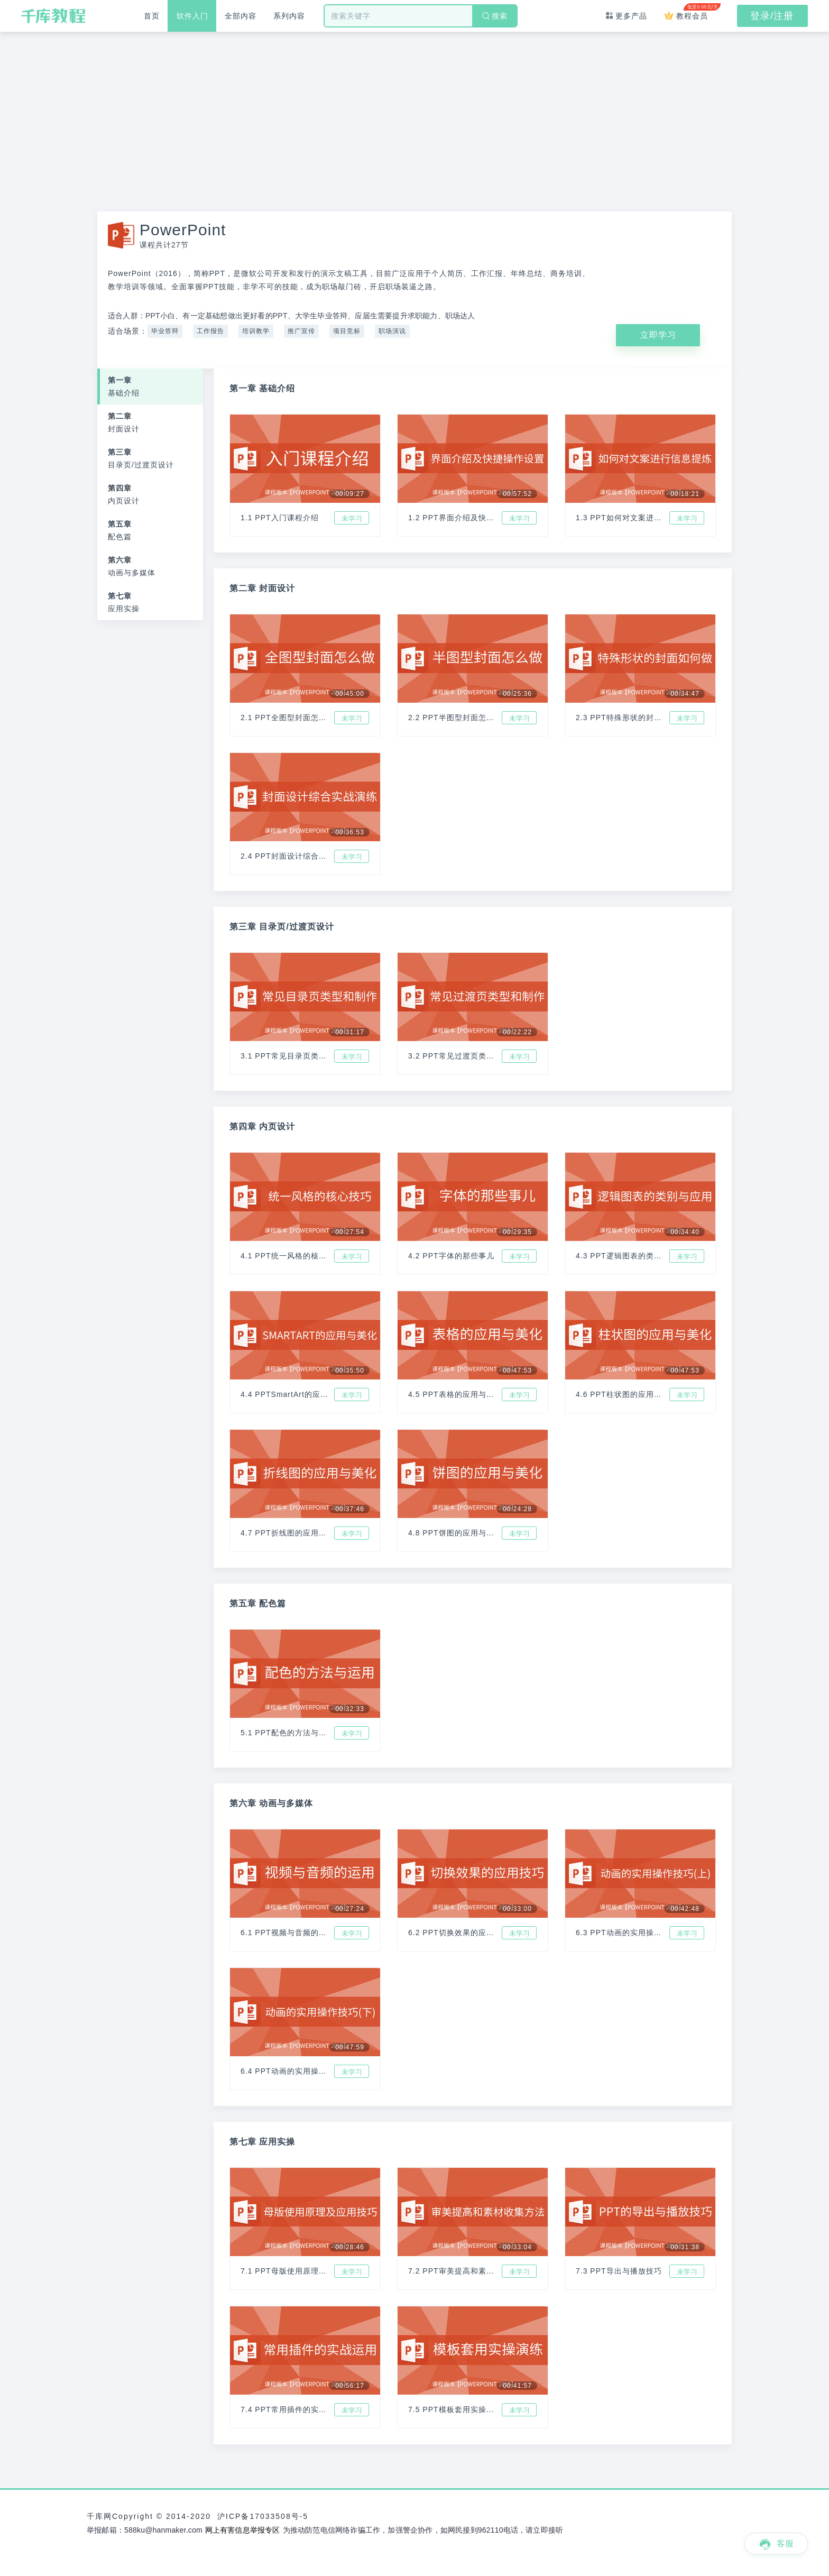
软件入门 (200, 16)
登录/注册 (772, 16)
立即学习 (658, 334)
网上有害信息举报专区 (242, 2530)
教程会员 (688, 11)
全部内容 (253, 16)
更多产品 (619, 16)
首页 (154, 16)
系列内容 (307, 16)
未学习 (352, 518)
